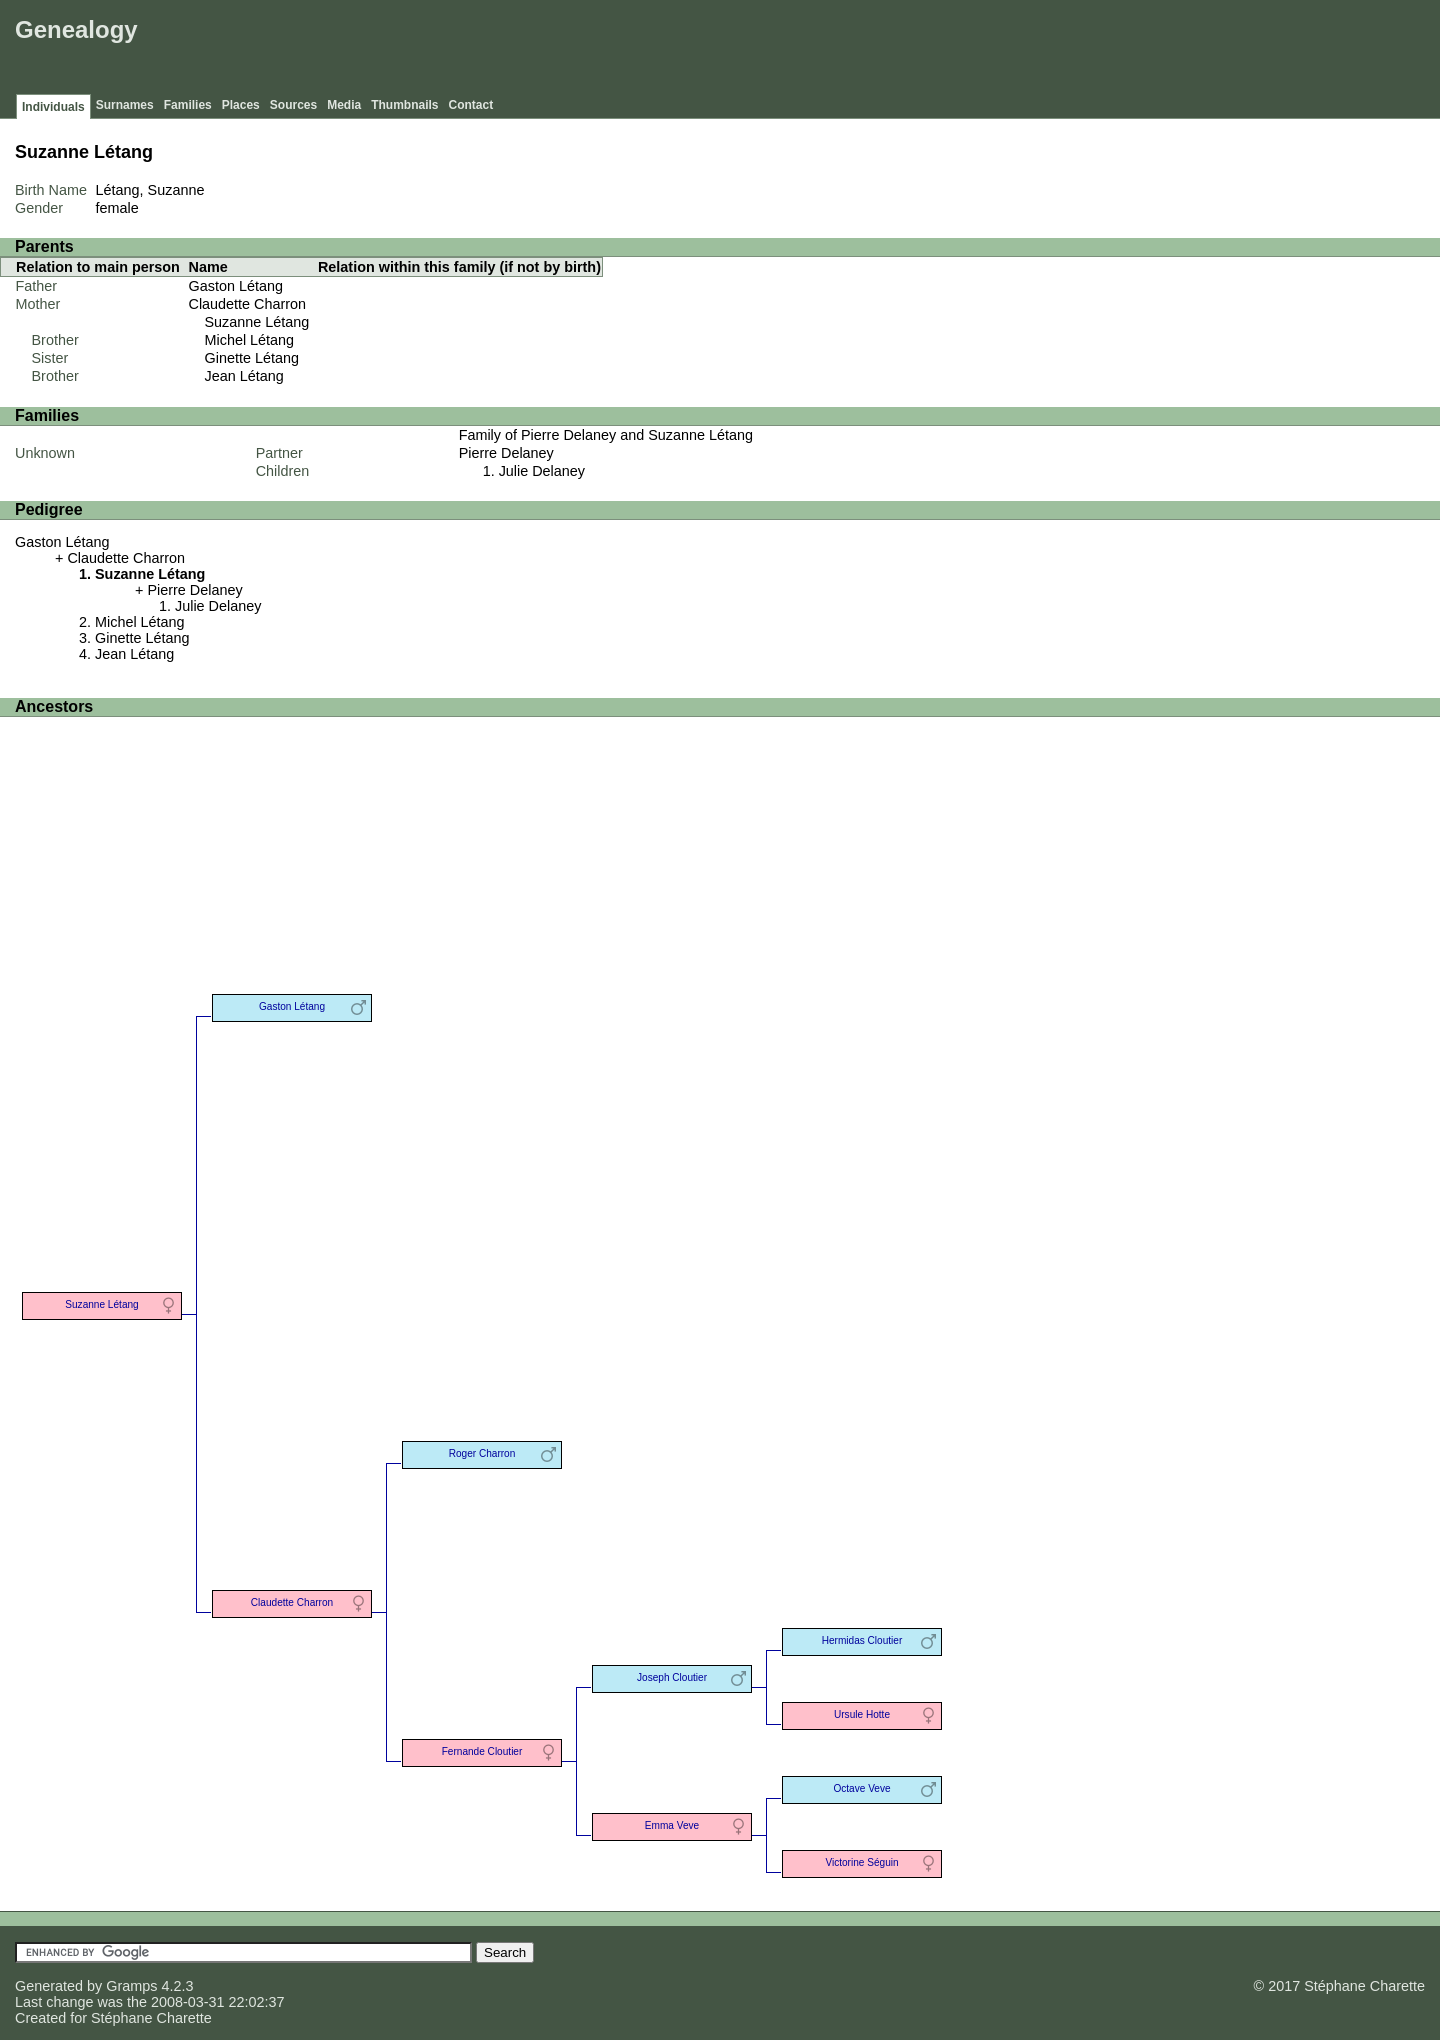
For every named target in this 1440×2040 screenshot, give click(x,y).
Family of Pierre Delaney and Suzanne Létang (606, 435)
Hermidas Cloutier (862, 1640)
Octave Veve (861, 1788)
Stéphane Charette (151, 2018)
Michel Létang (250, 340)
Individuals (53, 107)
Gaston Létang (236, 286)
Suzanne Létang (257, 322)
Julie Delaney (542, 471)
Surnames (125, 105)
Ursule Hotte (862, 1714)
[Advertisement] (1071, 50)
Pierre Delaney (506, 453)
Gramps (131, 1986)
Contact (471, 105)
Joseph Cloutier (672, 1677)
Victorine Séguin (861, 1862)
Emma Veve (672, 1825)
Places (241, 105)
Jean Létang (244, 376)
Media (344, 105)
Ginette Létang (252, 358)
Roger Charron (482, 1453)
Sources (293, 105)
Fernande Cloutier (482, 1751)
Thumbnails (404, 105)
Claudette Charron (248, 304)
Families (188, 105)
